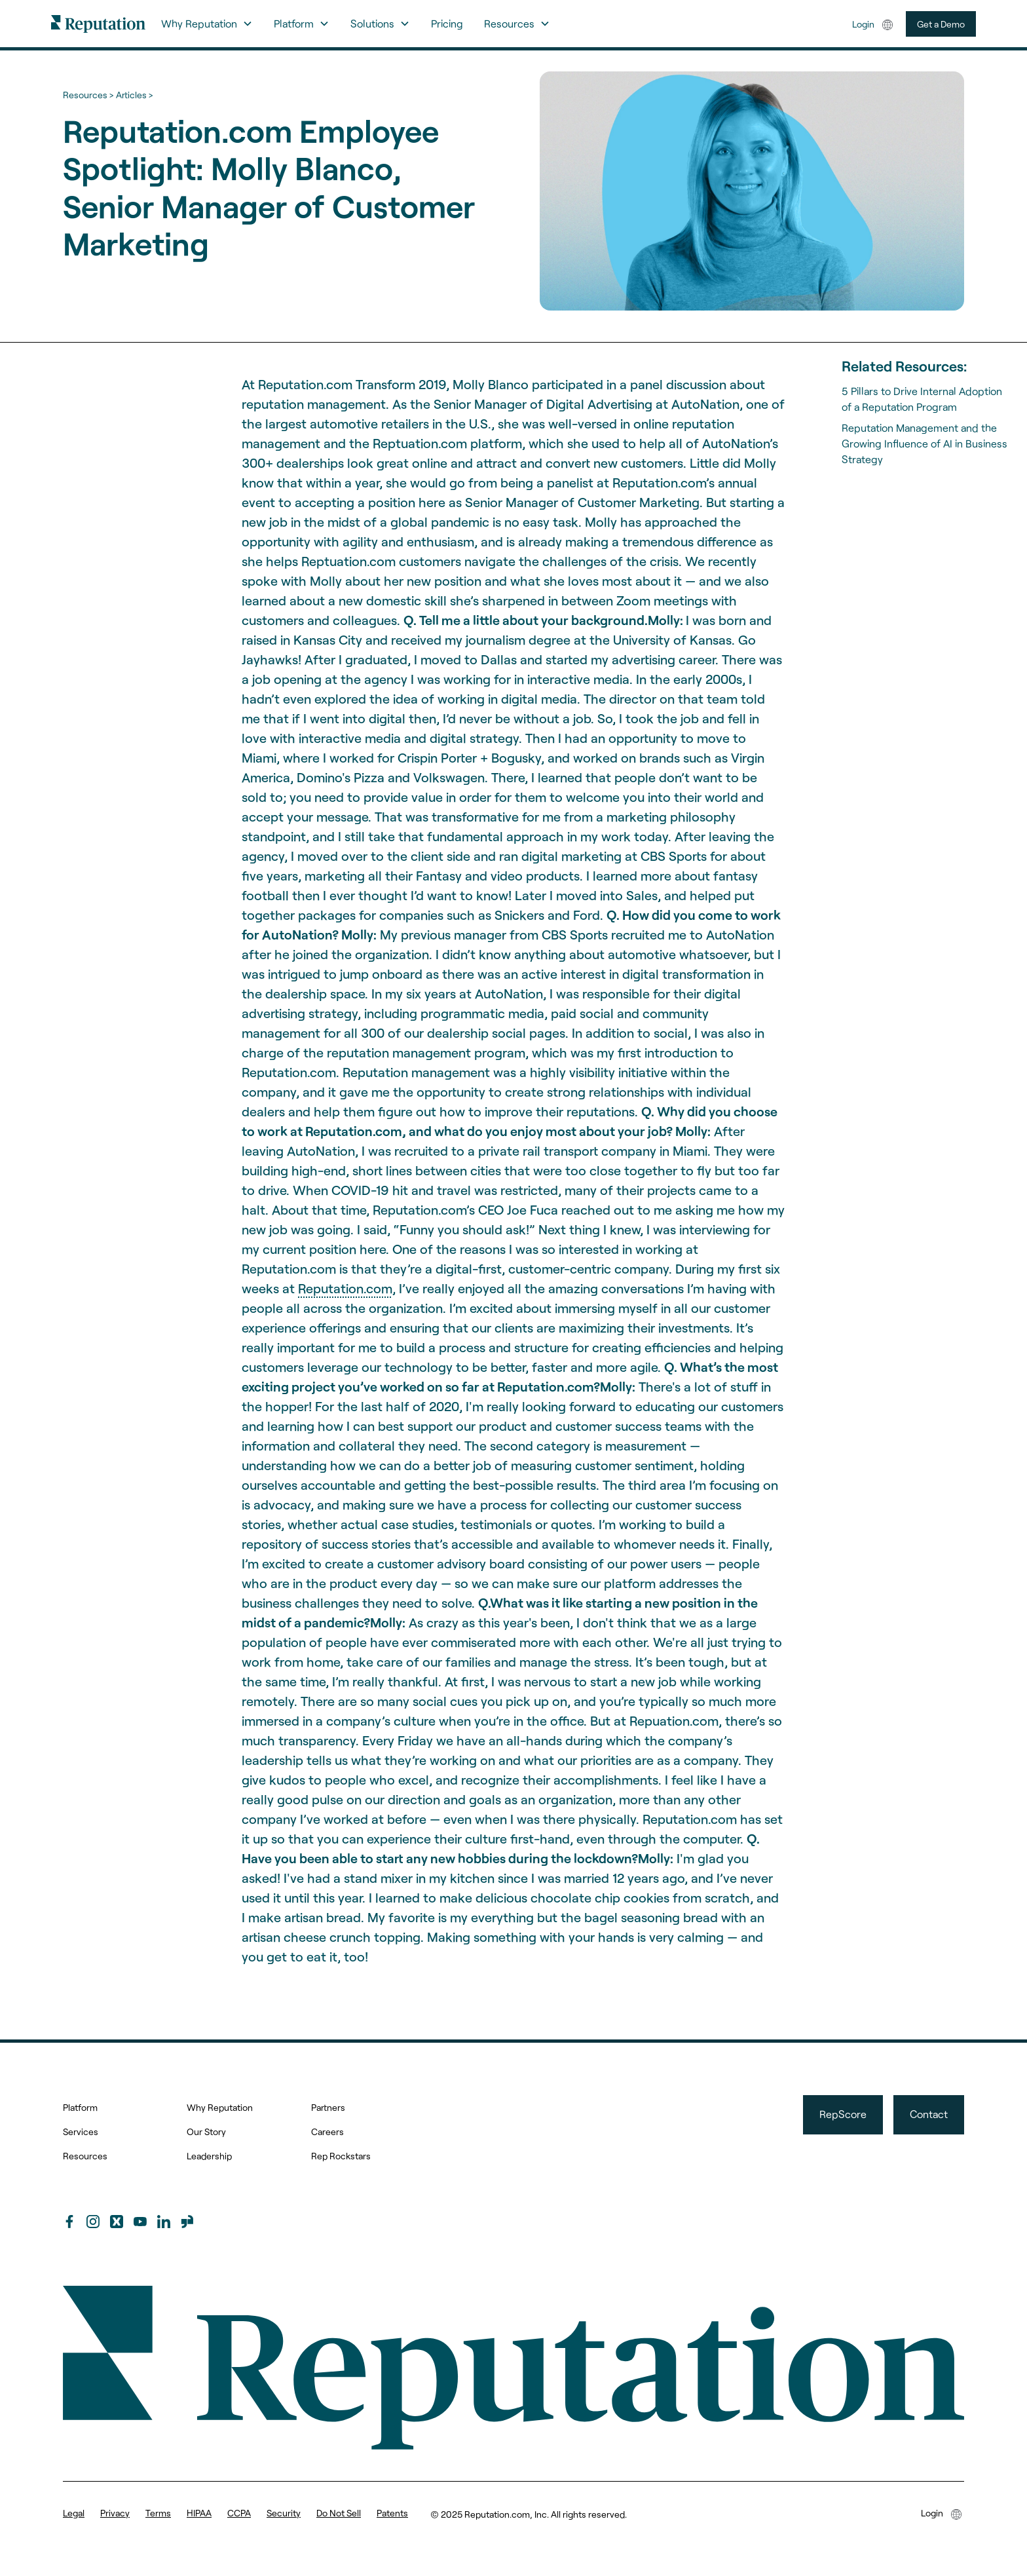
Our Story (206, 2131)
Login (863, 23)
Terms (158, 2512)
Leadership (209, 2155)
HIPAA (199, 2512)
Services (80, 2131)
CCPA (239, 2512)
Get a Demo (941, 23)
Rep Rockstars (341, 2155)
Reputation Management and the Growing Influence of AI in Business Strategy (924, 443)
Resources (85, 2155)
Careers (327, 2131)
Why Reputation (220, 2107)
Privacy (115, 2512)
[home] (98, 23)
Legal (73, 2512)
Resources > (88, 94)
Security (284, 2512)
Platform (80, 2107)
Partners (328, 2107)
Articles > (134, 94)
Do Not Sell (338, 2512)
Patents (392, 2512)
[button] (207, 23)
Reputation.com (345, 1288)
